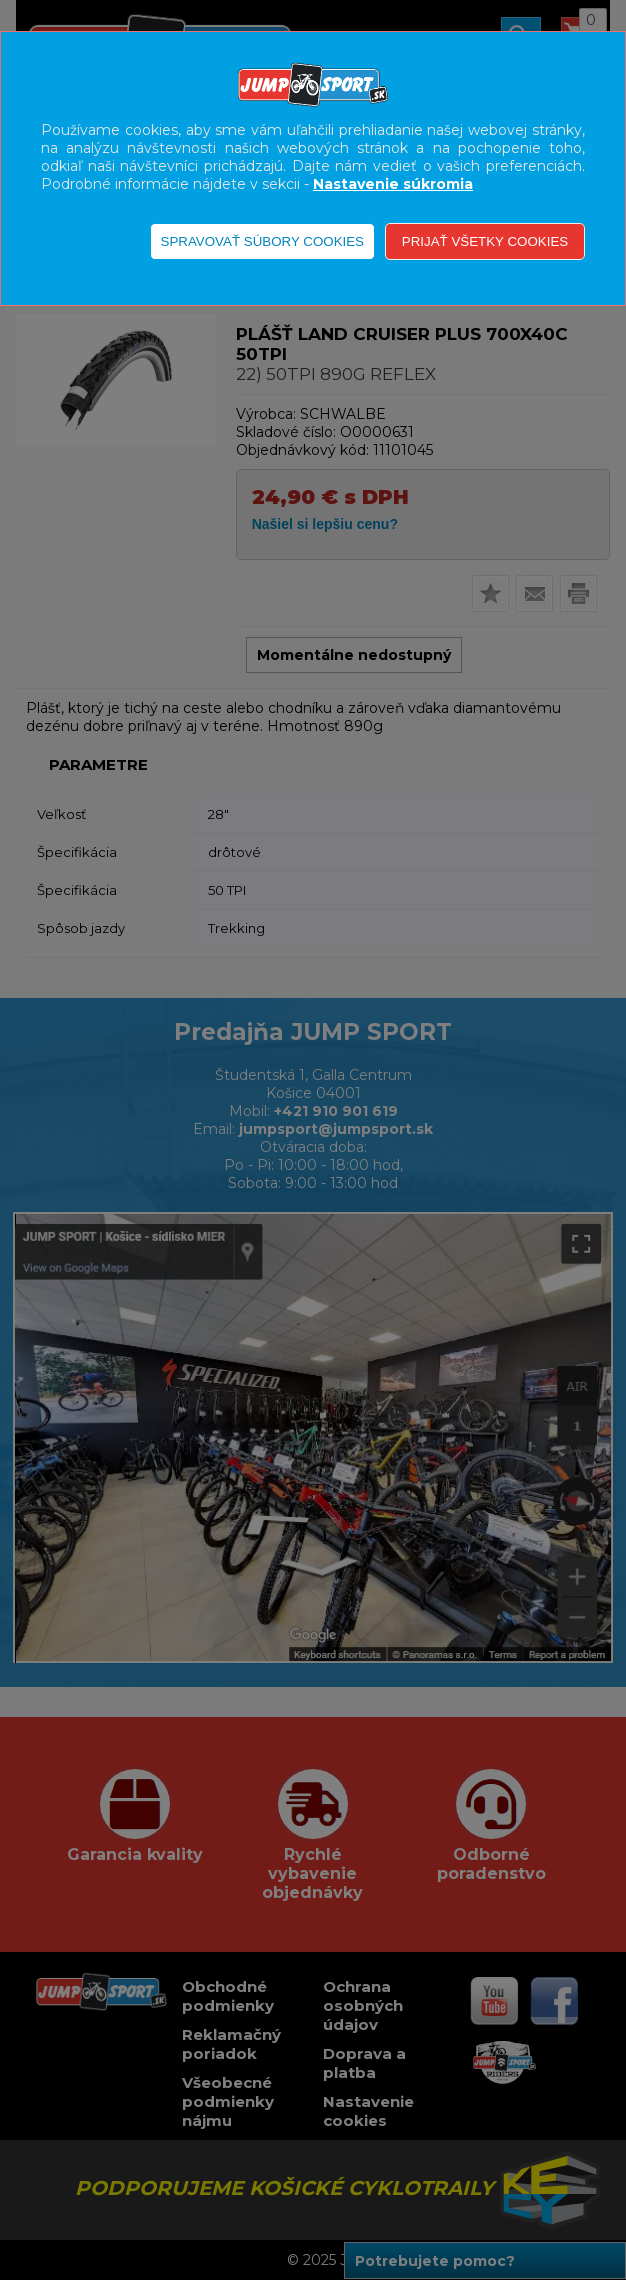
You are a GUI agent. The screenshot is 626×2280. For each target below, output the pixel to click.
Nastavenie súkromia (393, 184)
